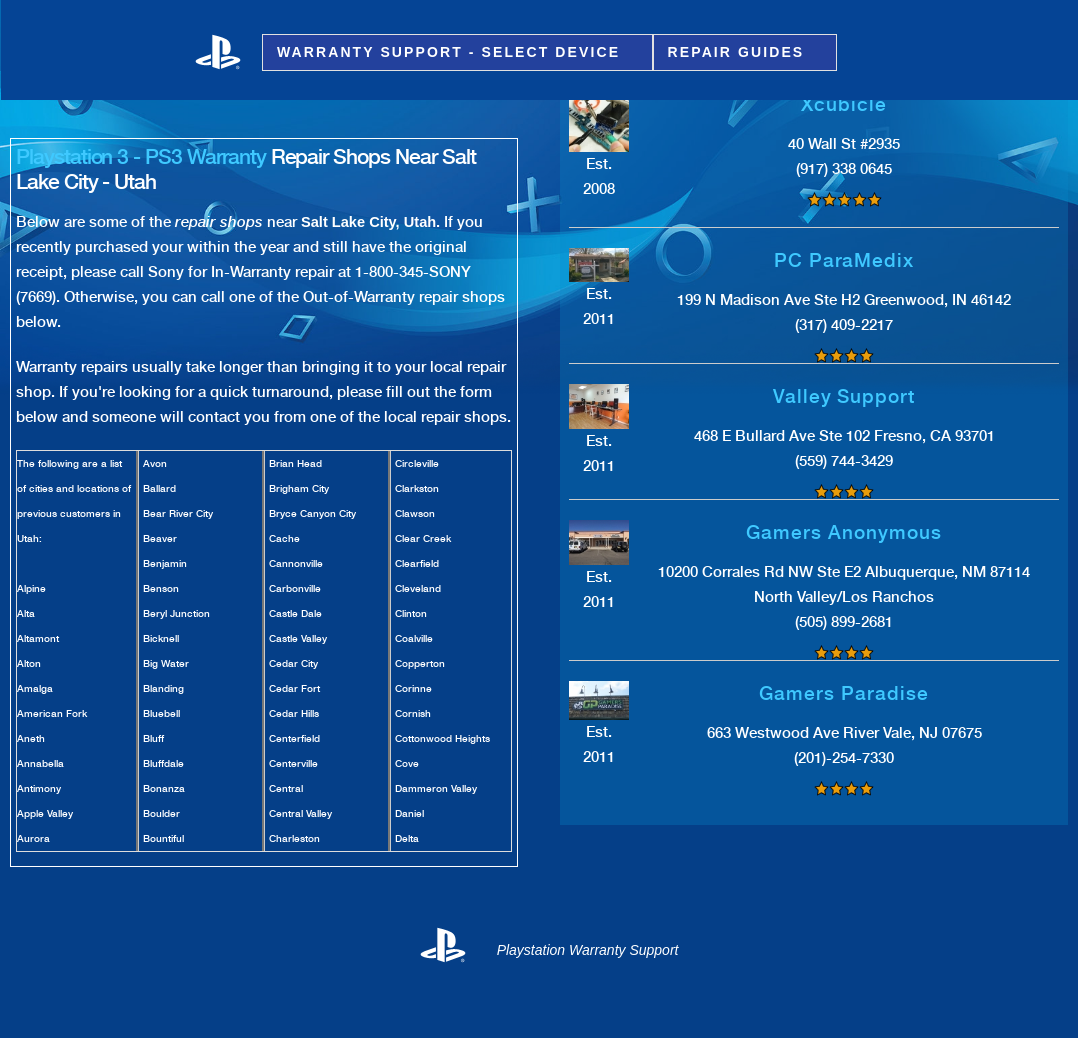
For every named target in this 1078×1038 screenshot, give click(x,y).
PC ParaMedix (844, 260)
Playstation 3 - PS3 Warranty (141, 156)
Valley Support (844, 396)
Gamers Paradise (843, 693)
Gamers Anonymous (843, 532)
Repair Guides (739, 52)
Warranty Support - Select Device (451, 52)
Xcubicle (844, 104)
